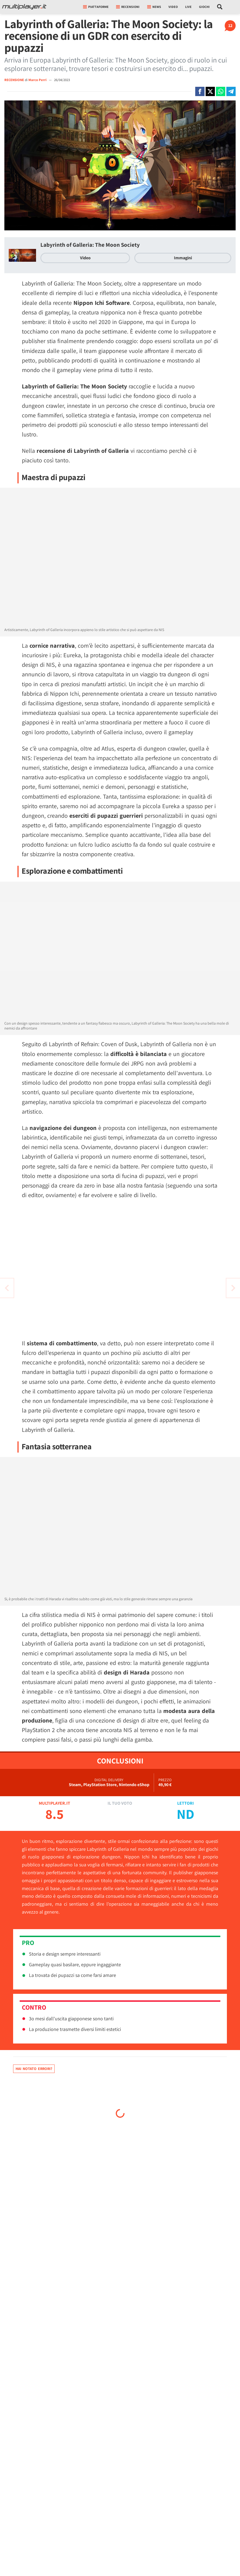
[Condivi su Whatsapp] (220, 91)
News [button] (154, 7)
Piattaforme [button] (96, 7)
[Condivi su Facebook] (200, 91)
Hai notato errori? (34, 2068)
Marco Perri (37, 80)
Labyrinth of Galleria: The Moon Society (90, 244)
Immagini (183, 258)
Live (188, 7)
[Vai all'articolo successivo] (7, 1288)
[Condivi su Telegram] (231, 91)
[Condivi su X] (210, 91)
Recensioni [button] (128, 7)
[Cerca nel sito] (220, 7)
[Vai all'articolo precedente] (233, 1288)
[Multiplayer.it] (24, 7)
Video (173, 7)
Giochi (204, 7)
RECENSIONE (14, 80)
